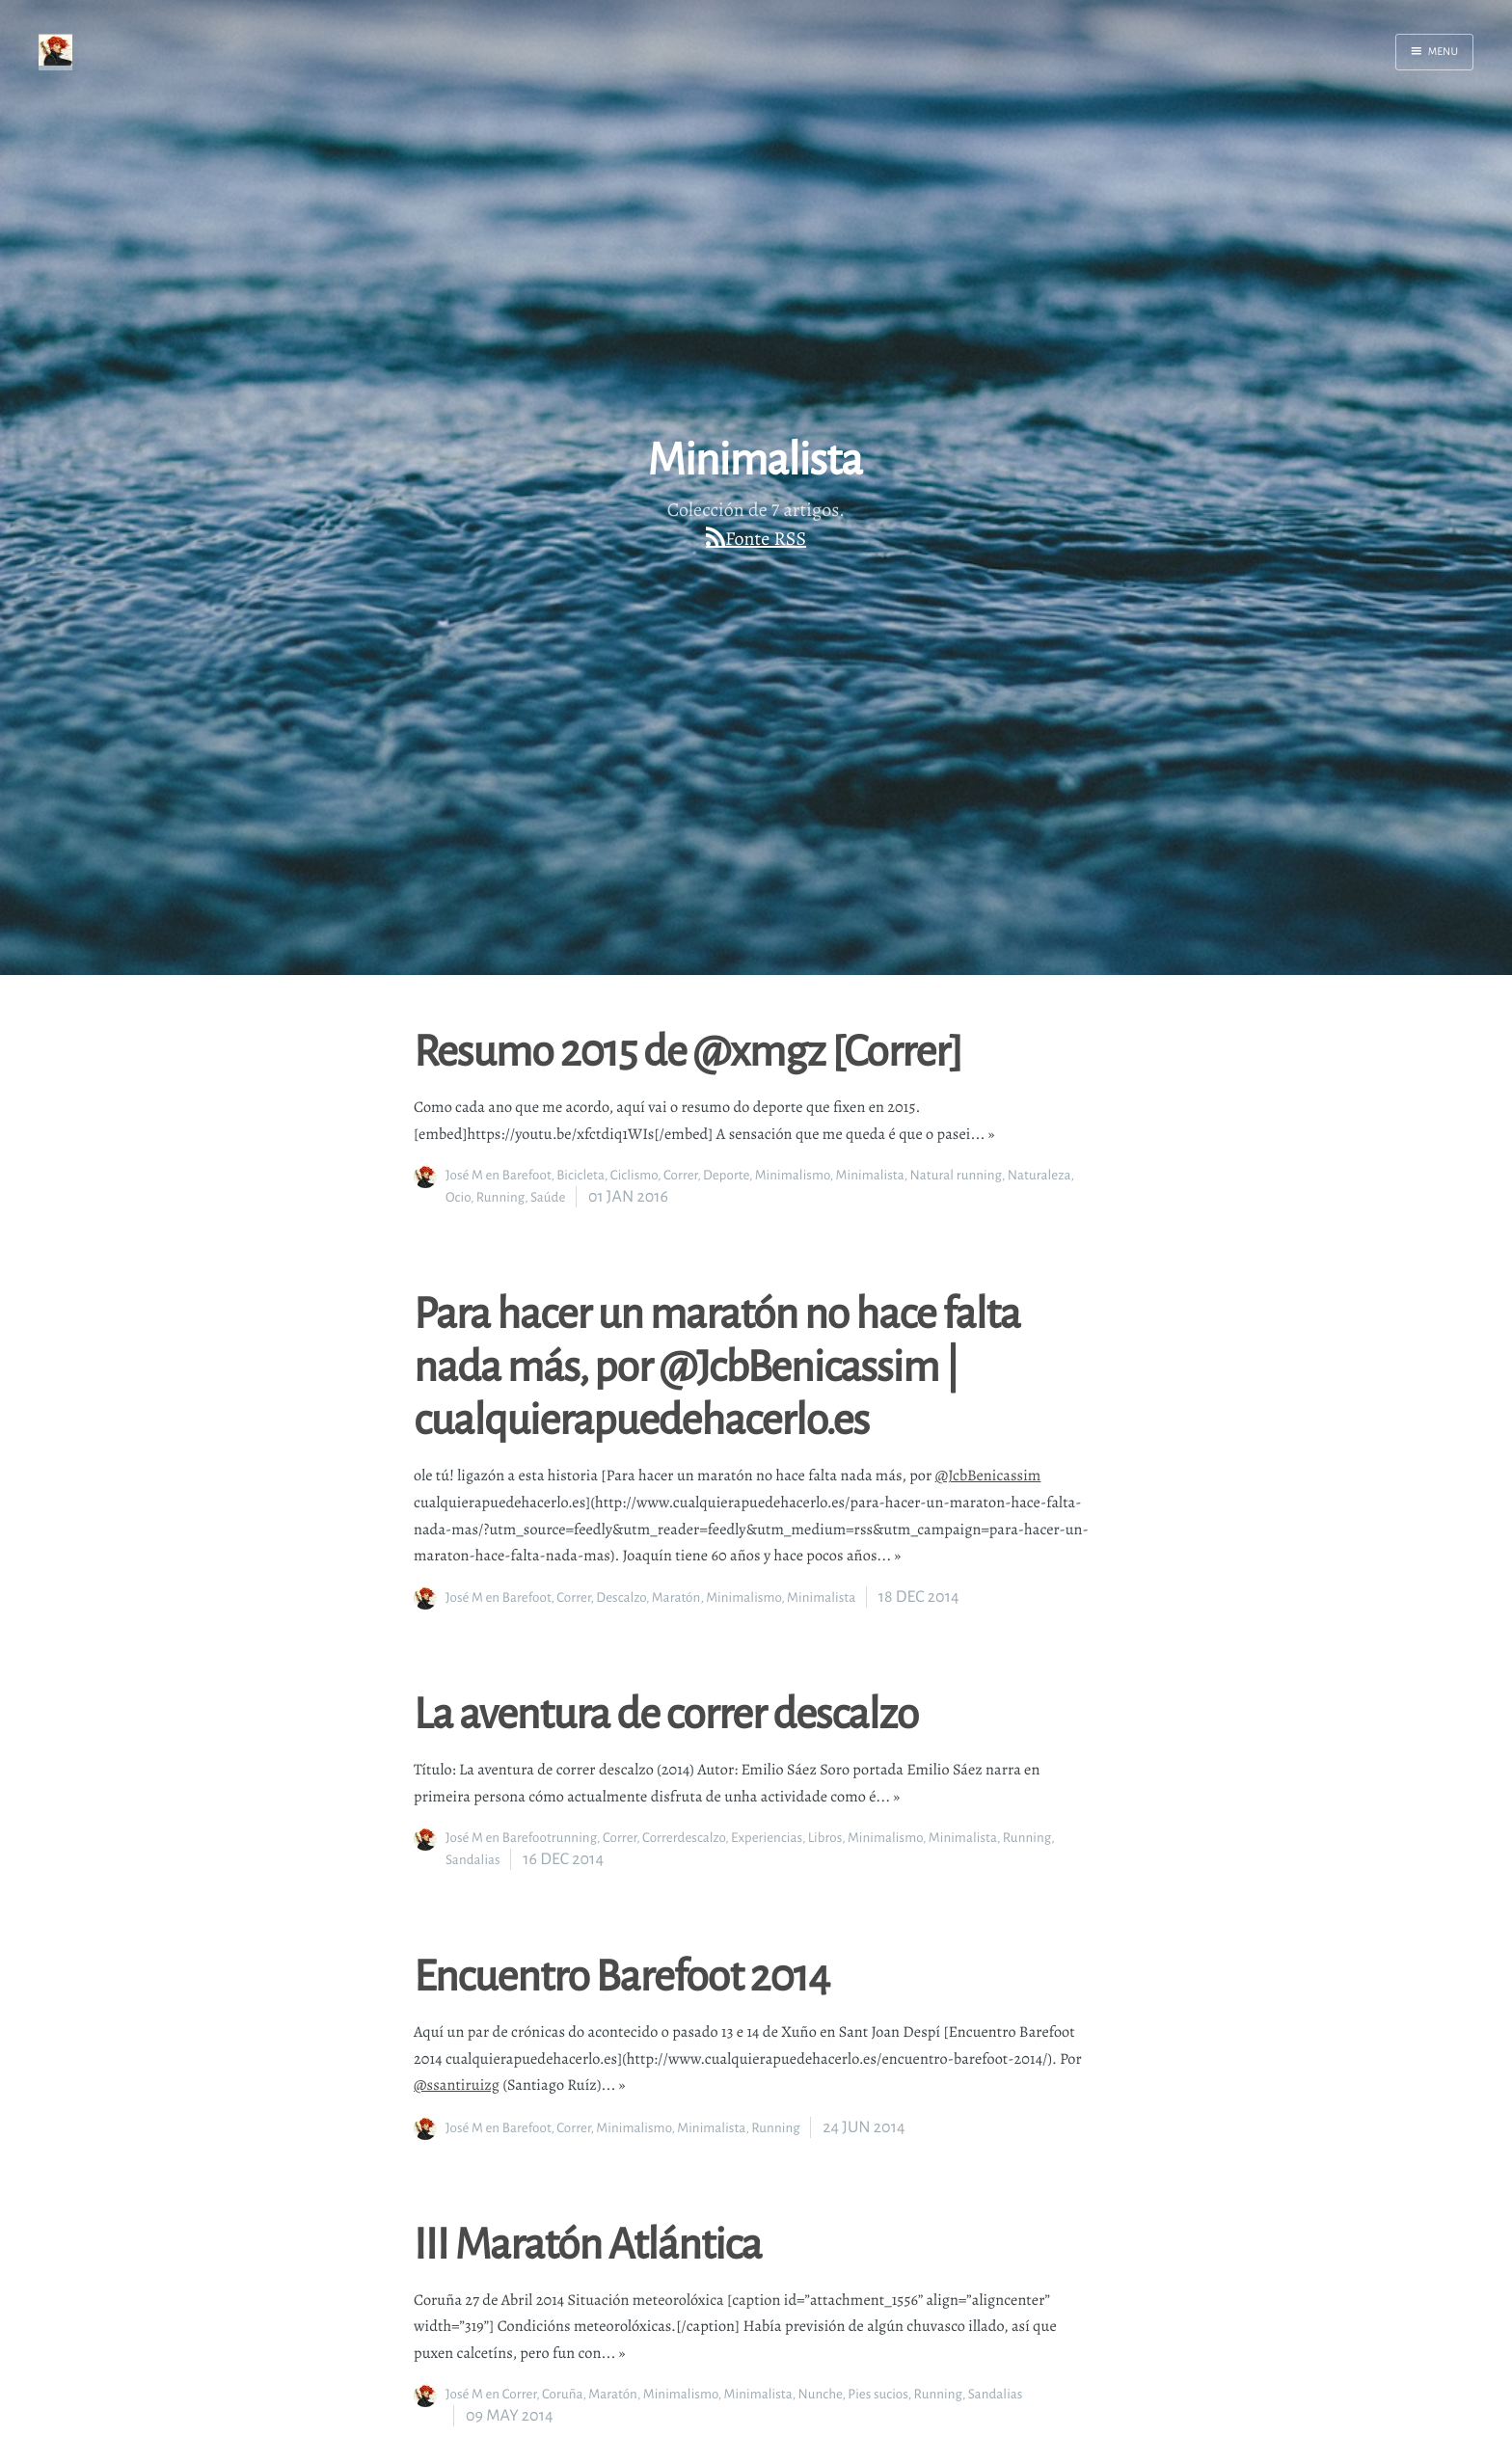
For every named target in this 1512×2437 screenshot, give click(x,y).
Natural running (956, 1175)
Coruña (562, 2394)
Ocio (458, 1197)
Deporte (726, 1175)
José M (464, 1175)
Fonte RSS (765, 539)
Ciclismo (634, 1175)
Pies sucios (877, 2394)
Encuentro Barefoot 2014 (621, 1974)
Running (500, 1197)
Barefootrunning (549, 1837)
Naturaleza (1039, 1175)
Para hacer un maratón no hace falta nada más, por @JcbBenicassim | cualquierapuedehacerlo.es (717, 1365)
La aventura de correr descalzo (666, 1712)
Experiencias (766, 1837)
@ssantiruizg (457, 2085)
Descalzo (621, 1597)
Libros (825, 1837)
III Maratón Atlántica (588, 2242)
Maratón (676, 1597)
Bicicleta (580, 1175)
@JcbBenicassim (988, 1475)
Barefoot (527, 1175)
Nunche (820, 2394)
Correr (680, 1175)
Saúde (547, 1197)
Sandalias (473, 1860)
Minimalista (870, 1175)
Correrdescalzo (683, 1837)
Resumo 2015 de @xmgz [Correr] (687, 1049)
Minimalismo (792, 1175)
